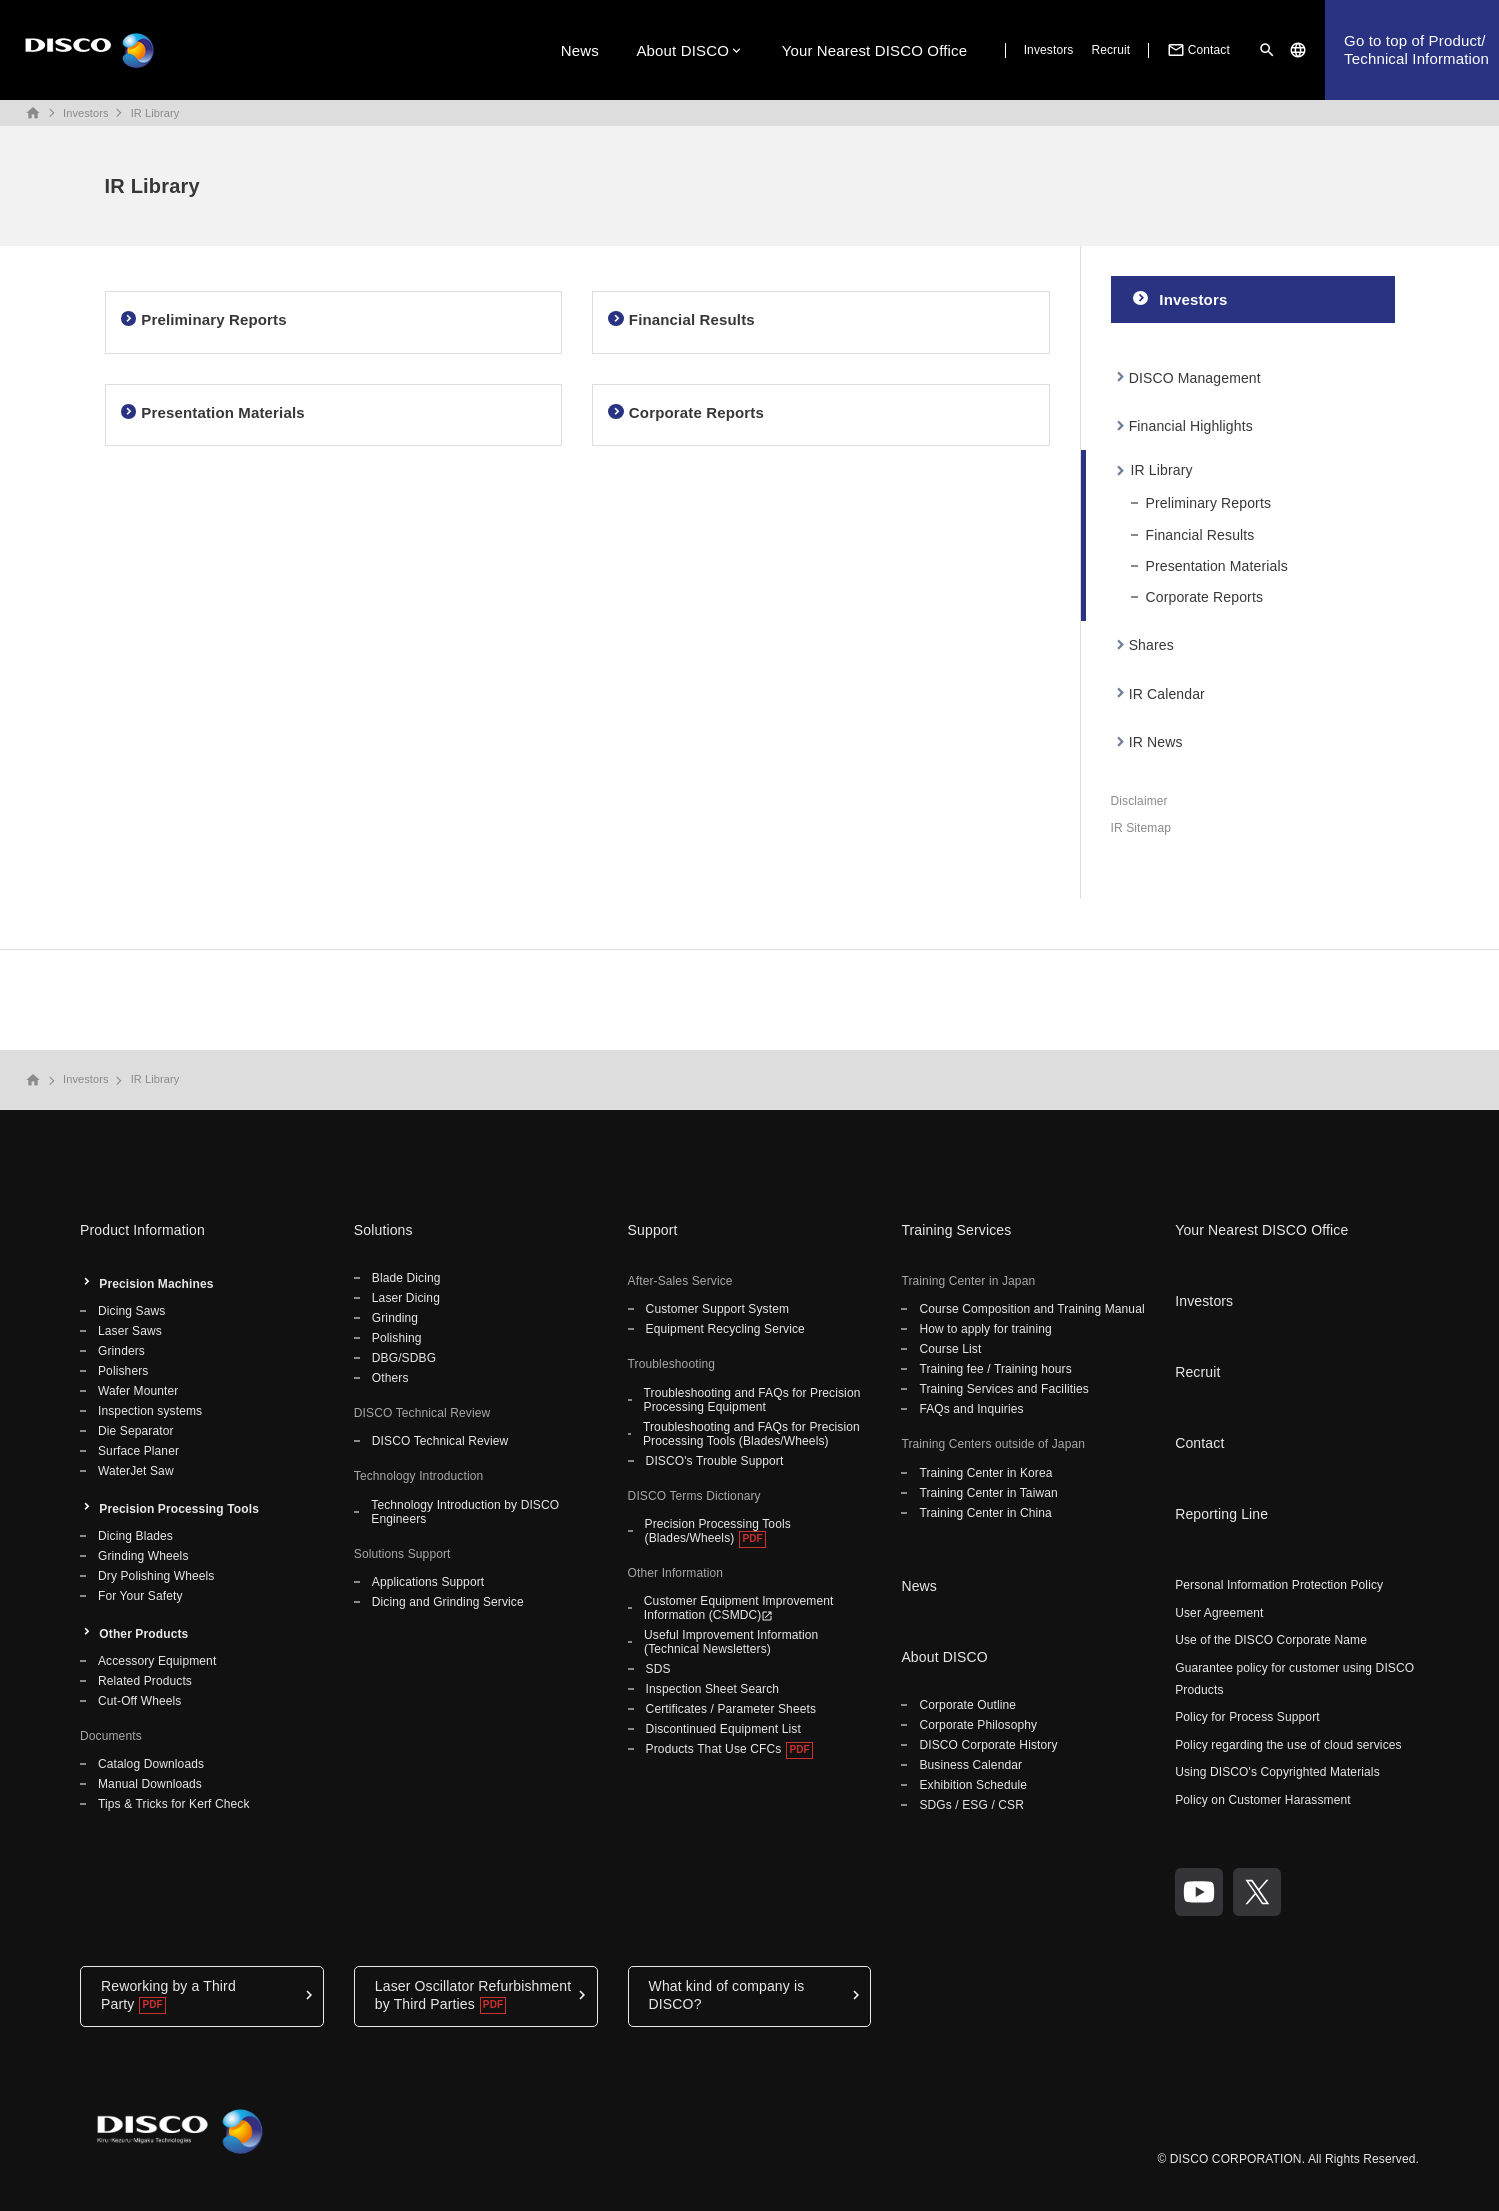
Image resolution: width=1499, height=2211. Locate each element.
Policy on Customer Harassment (1263, 1800)
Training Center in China (985, 1513)
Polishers (123, 1371)
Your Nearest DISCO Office (875, 50)
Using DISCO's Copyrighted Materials (1277, 1772)
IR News (1156, 742)
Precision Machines (156, 1284)
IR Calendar (1167, 694)
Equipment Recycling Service (725, 1329)
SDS (658, 1669)
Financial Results (1200, 535)
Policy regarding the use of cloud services (1288, 1745)
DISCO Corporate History (988, 1745)
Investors (1049, 50)
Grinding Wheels (143, 1556)
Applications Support (428, 1582)
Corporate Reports (1205, 597)
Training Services (956, 1230)
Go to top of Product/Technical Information (1416, 49)
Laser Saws (130, 1331)
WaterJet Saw (136, 1471)
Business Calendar (970, 1765)
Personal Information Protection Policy (1279, 1585)
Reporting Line (1221, 1514)
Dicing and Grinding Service (448, 1602)
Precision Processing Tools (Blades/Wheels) (718, 1531)
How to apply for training (985, 1329)
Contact (1197, 50)
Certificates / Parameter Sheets (731, 1709)
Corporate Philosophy (978, 1725)
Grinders (121, 1351)
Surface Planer (138, 1451)
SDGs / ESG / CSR (971, 1805)
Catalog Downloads (151, 1764)
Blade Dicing (406, 1278)
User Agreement (1219, 1613)
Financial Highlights (1191, 426)
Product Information (142, 1230)
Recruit (1110, 50)
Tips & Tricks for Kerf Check (174, 1804)
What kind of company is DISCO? (727, 1995)
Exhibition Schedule (973, 1785)
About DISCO (682, 50)
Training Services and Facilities (1003, 1389)
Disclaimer (1139, 801)
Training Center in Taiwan (988, 1493)
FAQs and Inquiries (971, 1409)
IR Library (155, 113)
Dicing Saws (131, 1311)
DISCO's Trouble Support (715, 1461)
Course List (950, 1349)
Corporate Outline (967, 1705)
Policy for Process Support (1247, 1717)
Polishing (397, 1338)
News (580, 50)
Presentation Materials (1217, 566)
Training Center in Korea (985, 1473)
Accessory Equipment (157, 1661)
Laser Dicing (406, 1298)
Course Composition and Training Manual (1031, 1309)
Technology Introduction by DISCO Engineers (465, 1512)
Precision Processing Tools (179, 1509)
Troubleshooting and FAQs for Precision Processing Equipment (752, 1400)
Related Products (145, 1681)
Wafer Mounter (138, 1391)
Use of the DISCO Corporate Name (1271, 1640)
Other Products (143, 1634)
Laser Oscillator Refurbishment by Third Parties (473, 1995)
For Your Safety (140, 1596)
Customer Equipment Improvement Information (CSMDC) (739, 1608)
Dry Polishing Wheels (156, 1576)
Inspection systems (150, 1411)
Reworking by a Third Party (168, 1995)
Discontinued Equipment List (723, 1729)
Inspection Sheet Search (713, 1689)
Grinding (395, 1318)
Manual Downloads (150, 1784)
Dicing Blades (135, 1536)
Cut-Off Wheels (139, 1701)
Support (653, 1230)
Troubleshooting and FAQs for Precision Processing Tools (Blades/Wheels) (751, 1434)
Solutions (383, 1230)
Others (390, 1378)
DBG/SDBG (404, 1358)
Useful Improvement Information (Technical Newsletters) (731, 1642)
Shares (1151, 645)
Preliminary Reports (1209, 503)
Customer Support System (717, 1309)
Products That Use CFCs (714, 1749)
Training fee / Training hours (995, 1369)
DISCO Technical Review (440, 1441)
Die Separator (136, 1431)
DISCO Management (1195, 378)
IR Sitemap (1141, 828)
